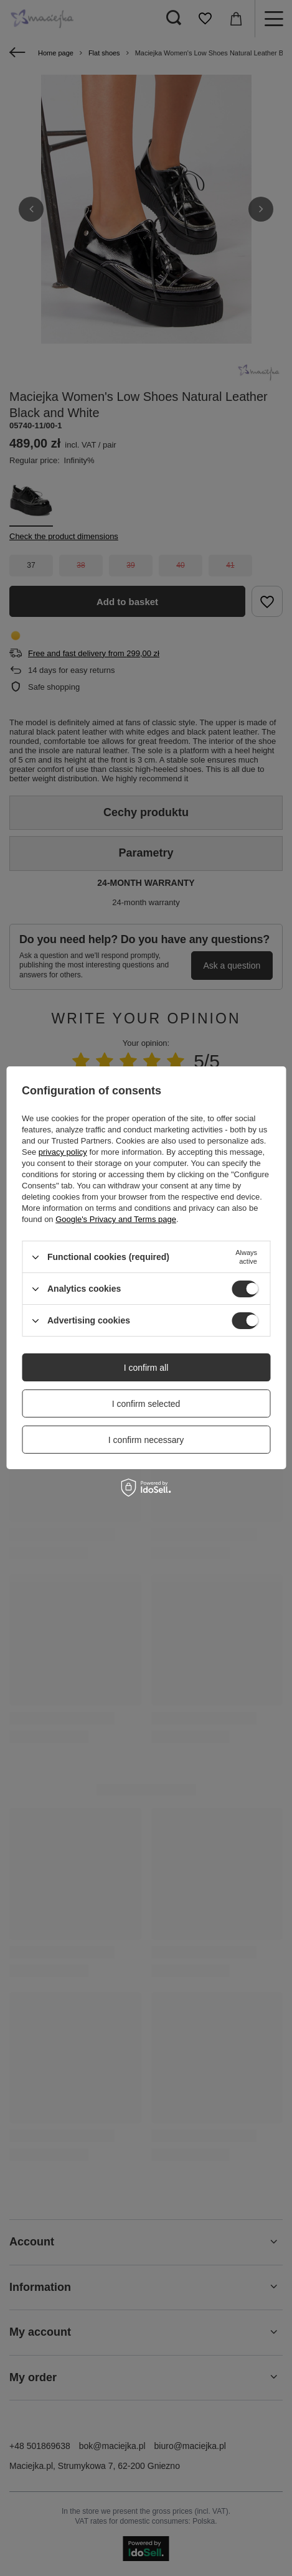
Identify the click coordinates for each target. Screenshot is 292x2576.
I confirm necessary (146, 1440)
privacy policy (63, 1152)
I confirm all (146, 1368)
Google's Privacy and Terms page (115, 1219)
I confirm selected (146, 1404)
